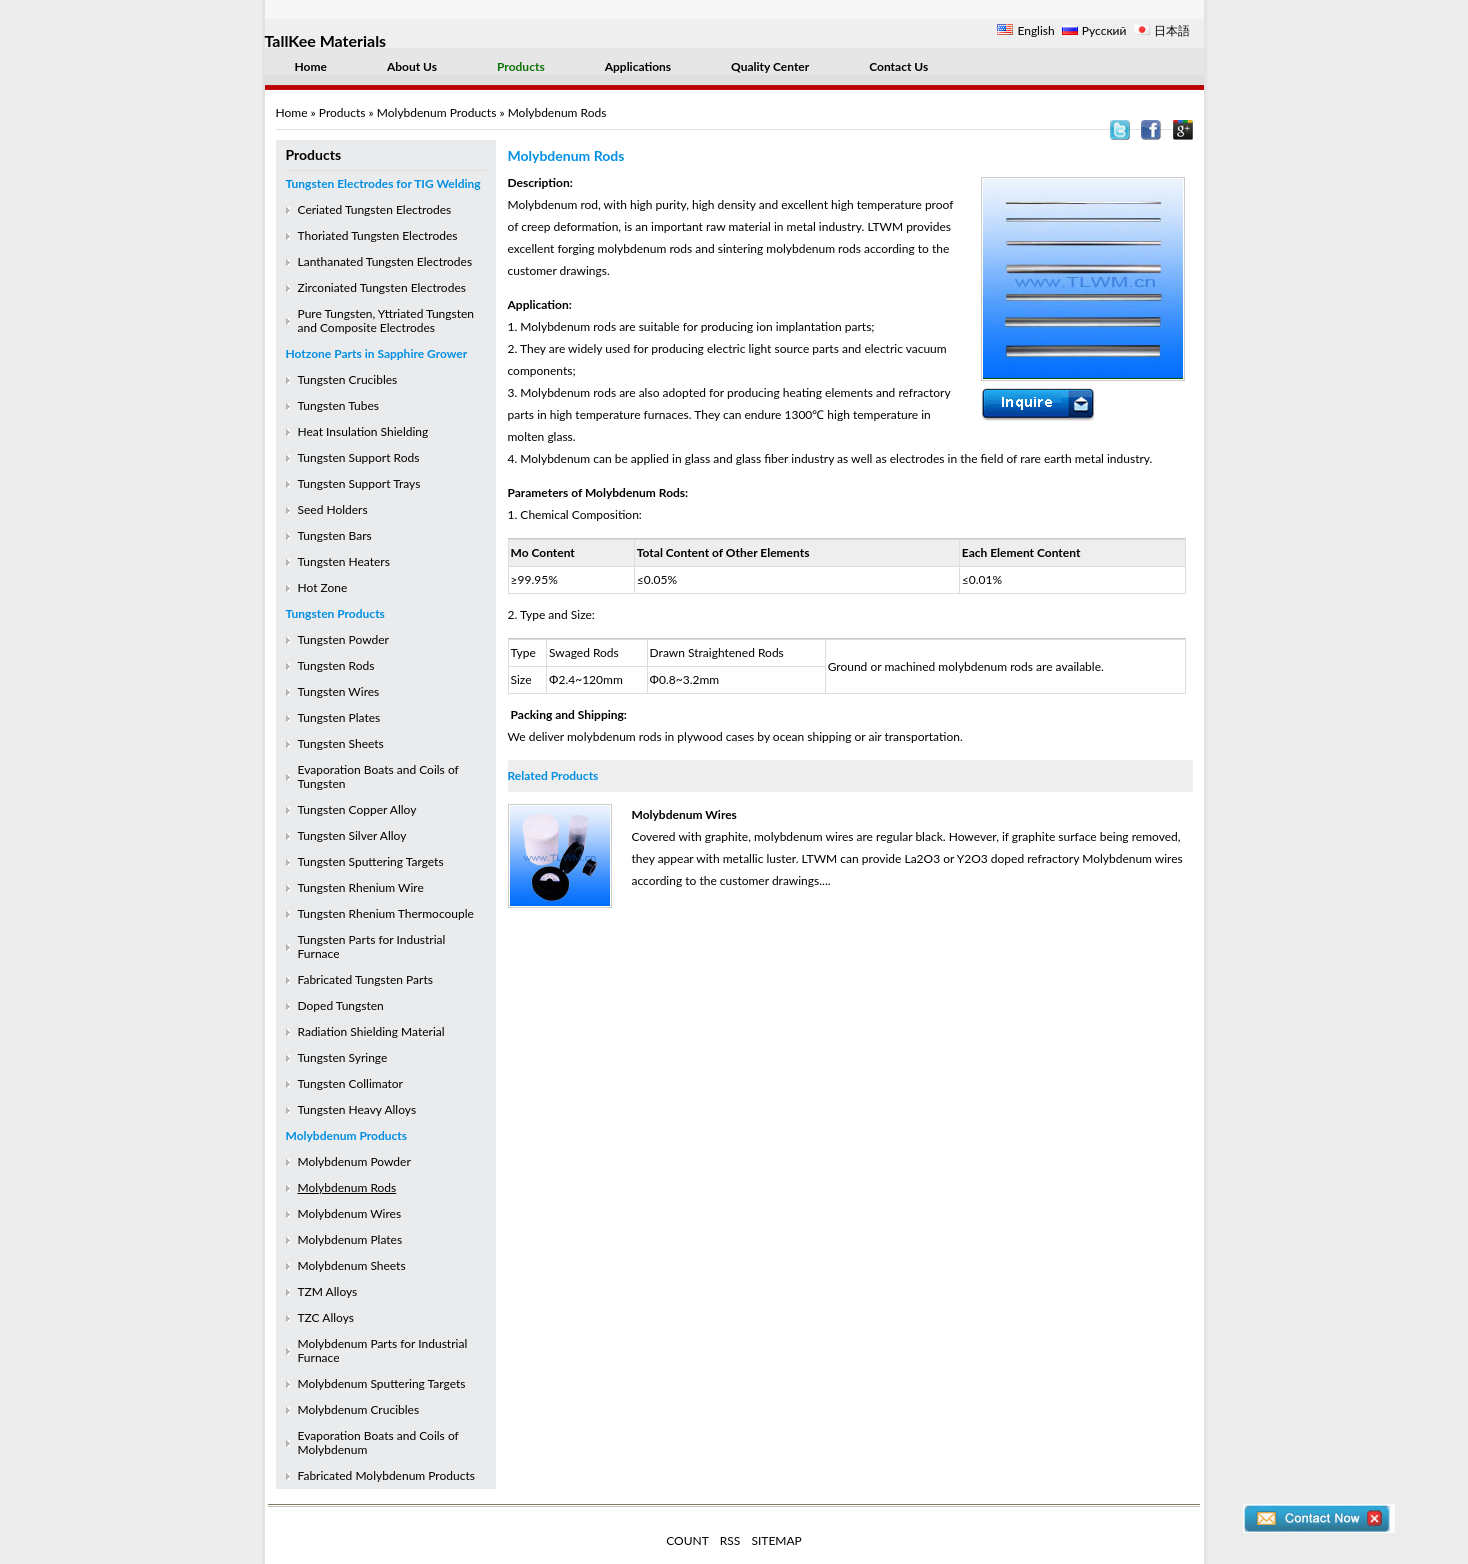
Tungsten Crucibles (348, 379)
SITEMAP (776, 1540)
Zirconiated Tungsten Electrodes (382, 287)
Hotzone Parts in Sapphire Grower (377, 353)
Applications (638, 66)
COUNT (687, 1540)
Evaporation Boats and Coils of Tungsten (378, 776)
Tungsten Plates (339, 717)
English (1035, 30)
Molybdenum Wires (350, 1213)
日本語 (1172, 30)
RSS (730, 1540)
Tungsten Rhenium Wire (361, 887)
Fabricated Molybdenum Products (386, 1475)
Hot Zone (323, 587)
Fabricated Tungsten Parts (365, 979)
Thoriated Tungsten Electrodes (378, 235)
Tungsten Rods (336, 665)
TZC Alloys (326, 1317)
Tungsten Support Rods (359, 457)
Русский (1104, 30)
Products (521, 66)
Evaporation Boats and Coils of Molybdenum (378, 1442)
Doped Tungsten (341, 1005)
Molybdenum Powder (354, 1161)
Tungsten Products (335, 613)
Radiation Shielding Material (371, 1031)
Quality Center (770, 66)
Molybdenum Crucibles (359, 1409)
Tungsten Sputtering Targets (371, 861)
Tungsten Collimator (350, 1083)
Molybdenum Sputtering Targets (382, 1383)
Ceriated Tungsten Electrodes (375, 209)
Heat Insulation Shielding (363, 431)
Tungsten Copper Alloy (357, 809)
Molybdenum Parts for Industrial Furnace (383, 1350)
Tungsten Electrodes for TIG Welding (383, 183)
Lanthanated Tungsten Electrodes (385, 261)
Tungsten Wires (339, 691)
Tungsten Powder (343, 639)
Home (311, 66)
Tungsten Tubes (338, 405)
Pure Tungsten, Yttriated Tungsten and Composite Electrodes (386, 320)
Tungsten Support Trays (359, 483)
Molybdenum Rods (347, 1187)
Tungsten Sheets (341, 743)
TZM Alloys (328, 1291)
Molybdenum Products (437, 112)
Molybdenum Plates (350, 1239)
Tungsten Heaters (344, 561)
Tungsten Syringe (343, 1057)
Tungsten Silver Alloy (352, 835)
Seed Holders (333, 509)
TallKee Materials (326, 40)
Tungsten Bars (335, 535)
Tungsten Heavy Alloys (357, 1109)
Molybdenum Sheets (352, 1265)
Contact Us (898, 66)
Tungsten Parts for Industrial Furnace (372, 946)
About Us (412, 66)
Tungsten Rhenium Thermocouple (386, 913)
